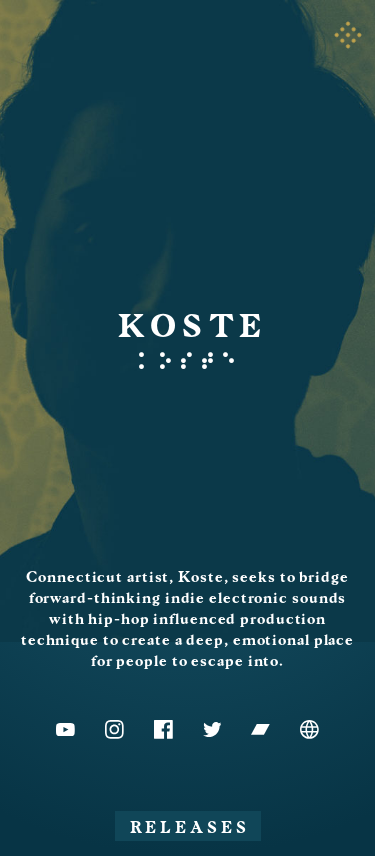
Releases (190, 828)
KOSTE (193, 326)
